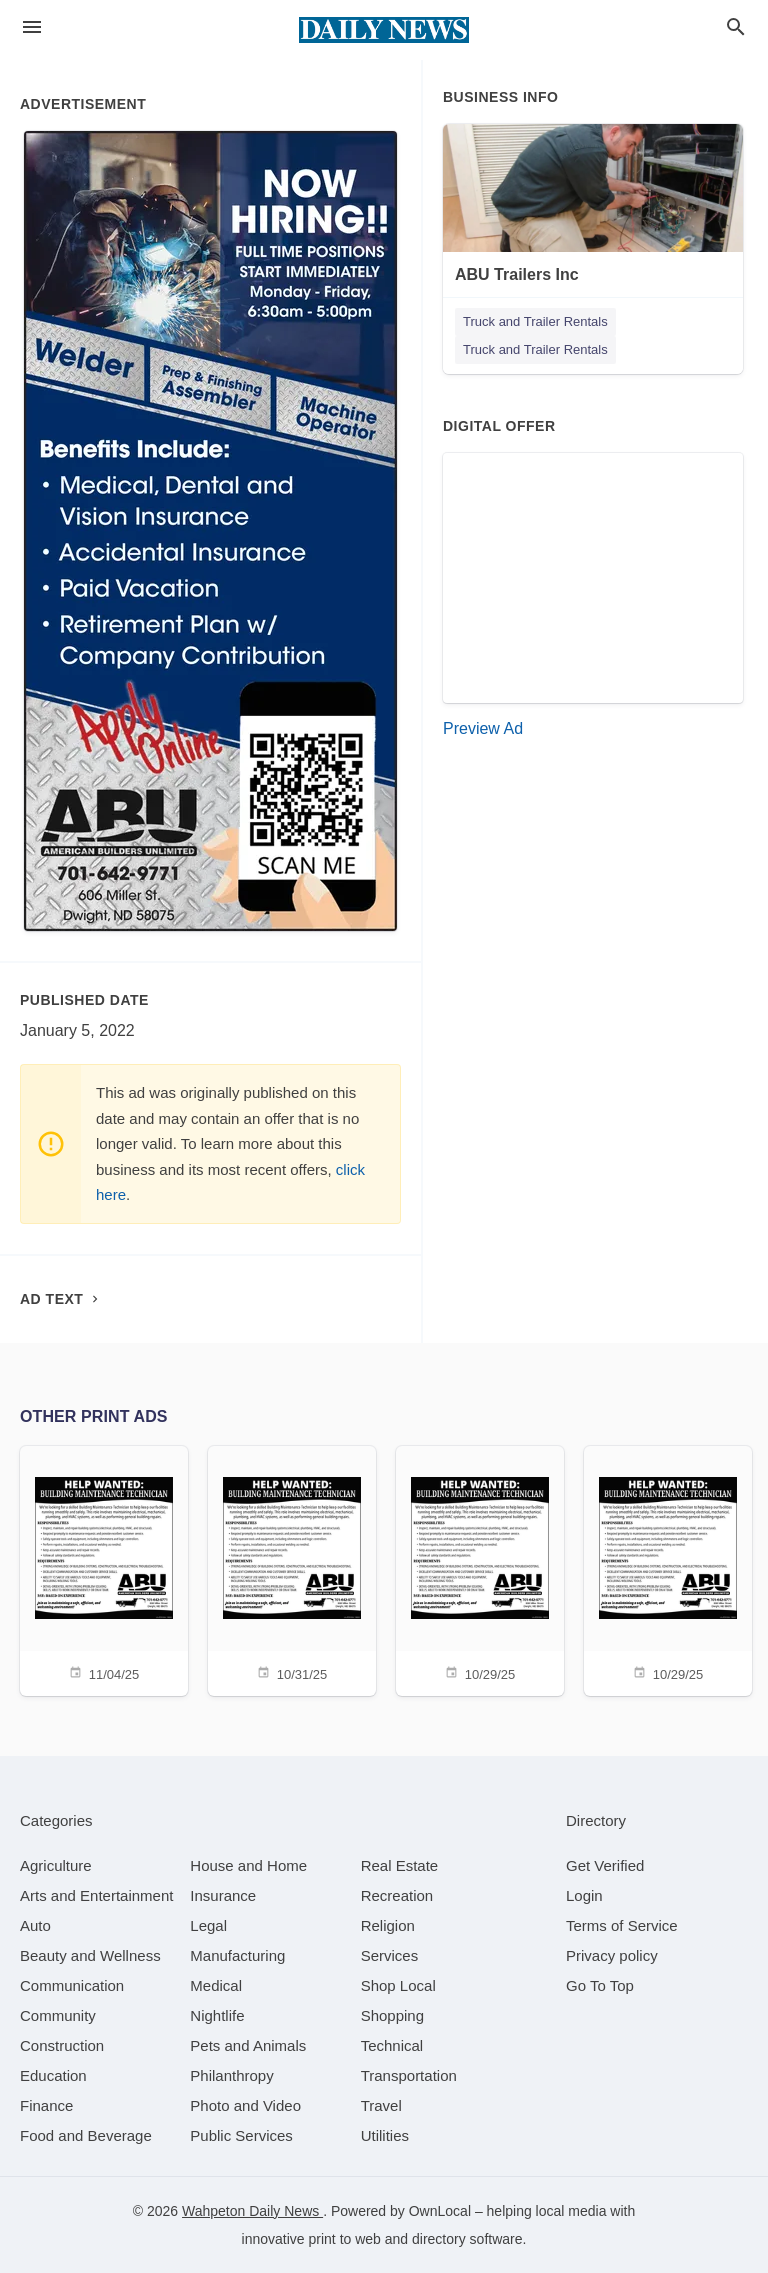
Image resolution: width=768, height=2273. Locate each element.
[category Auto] (35, 1925)
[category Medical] (216, 1985)
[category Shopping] (392, 2015)
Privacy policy (612, 1955)
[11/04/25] (104, 1569)
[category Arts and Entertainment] (96, 1895)
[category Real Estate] (400, 1865)
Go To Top (600, 1985)
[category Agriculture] (56, 1865)
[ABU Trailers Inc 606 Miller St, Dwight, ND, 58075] (593, 221)
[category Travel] (381, 2105)
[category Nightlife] (217, 2015)
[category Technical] (392, 2045)
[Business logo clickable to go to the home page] (384, 30)
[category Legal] (208, 1925)
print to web (345, 2239)
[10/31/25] (292, 1569)
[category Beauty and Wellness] (90, 1955)
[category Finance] (46, 2105)
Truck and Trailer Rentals (535, 321)
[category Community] (58, 2015)
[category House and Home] (248, 1865)
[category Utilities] (385, 2135)
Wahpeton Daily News (252, 2211)
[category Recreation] (397, 1895)
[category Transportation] (409, 2075)
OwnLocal (440, 2211)
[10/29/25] (480, 1569)
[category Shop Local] (398, 1985)
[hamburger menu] (32, 27)
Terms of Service (622, 1925)
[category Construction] (62, 2045)
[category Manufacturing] (237, 1955)
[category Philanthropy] (231, 2075)
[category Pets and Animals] (248, 2045)
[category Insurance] (223, 1895)
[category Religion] (388, 1925)
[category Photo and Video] (245, 2105)
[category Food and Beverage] (86, 2135)
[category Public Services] (241, 2135)
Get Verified (605, 1865)
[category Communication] (72, 1985)
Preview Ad (483, 728)
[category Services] (390, 1955)
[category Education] (53, 2075)
